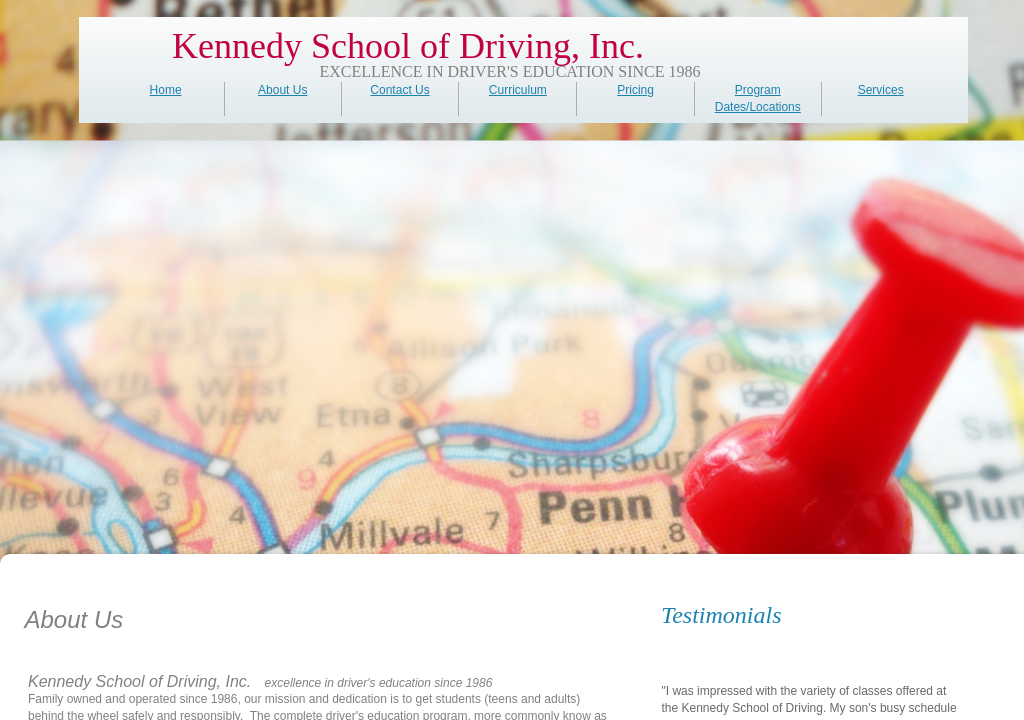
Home (166, 90)
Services (881, 90)
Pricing (635, 90)
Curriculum (518, 90)
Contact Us (399, 90)
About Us (282, 90)
